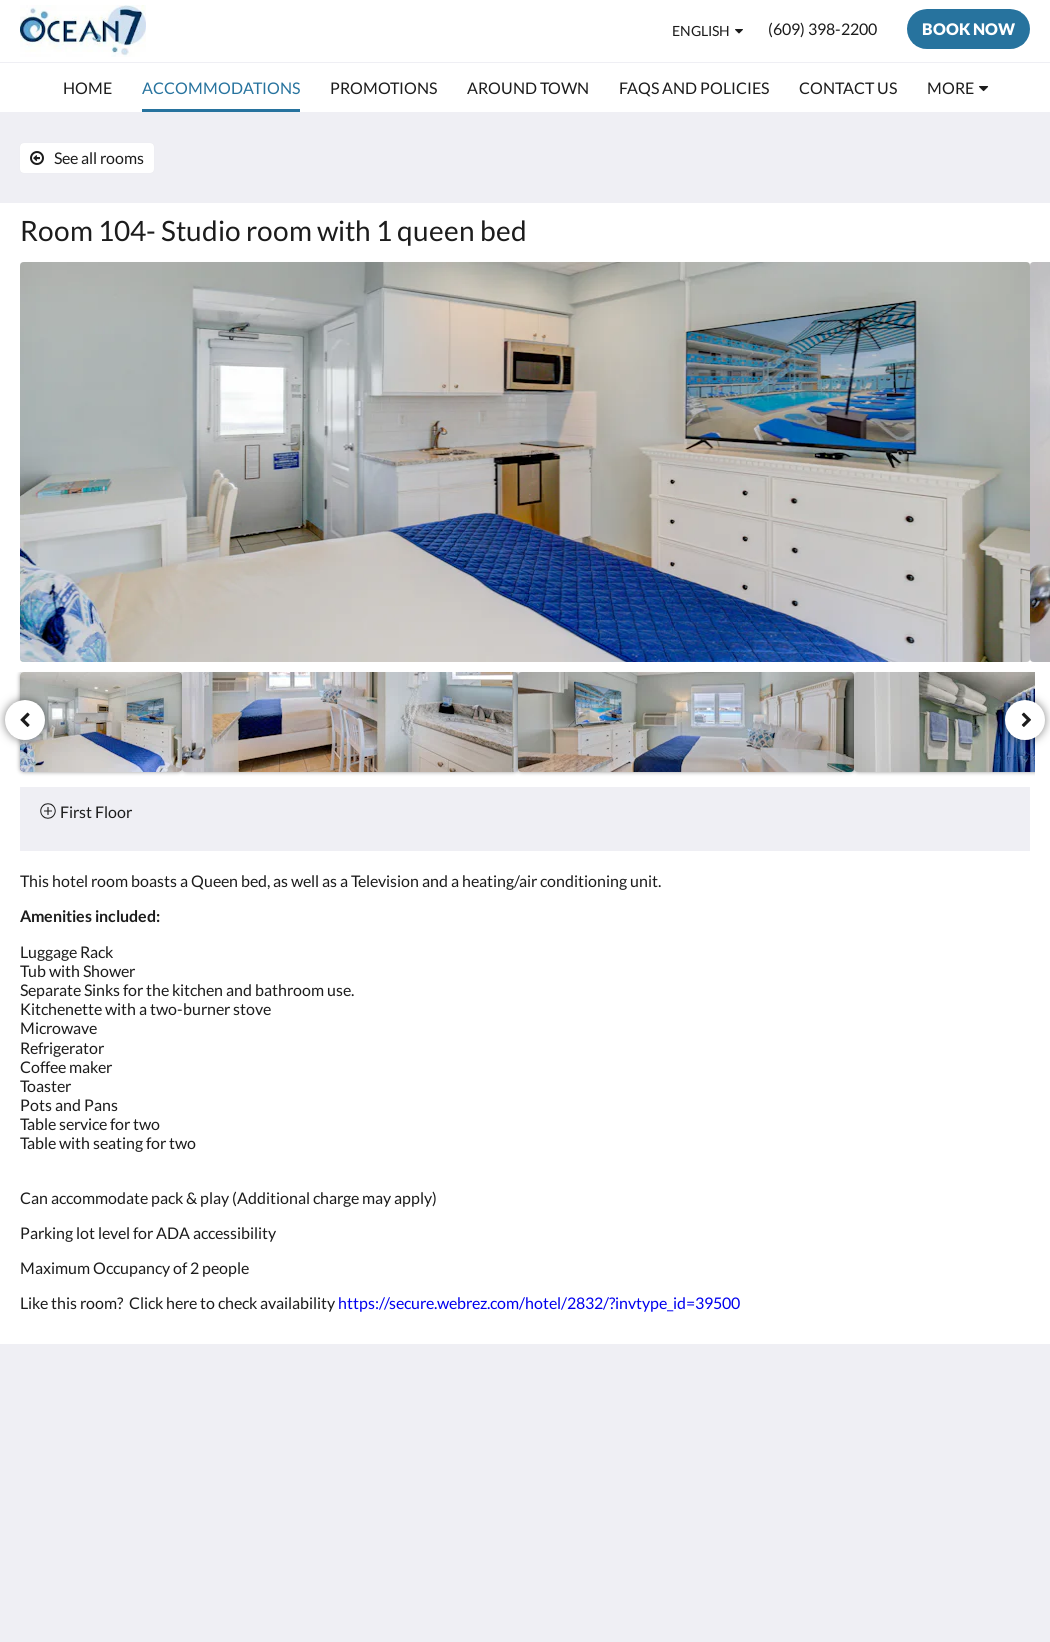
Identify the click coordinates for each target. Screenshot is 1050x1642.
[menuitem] (87, 88)
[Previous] (25, 720)
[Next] (1025, 720)
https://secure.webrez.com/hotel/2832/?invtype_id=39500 (539, 1302)
